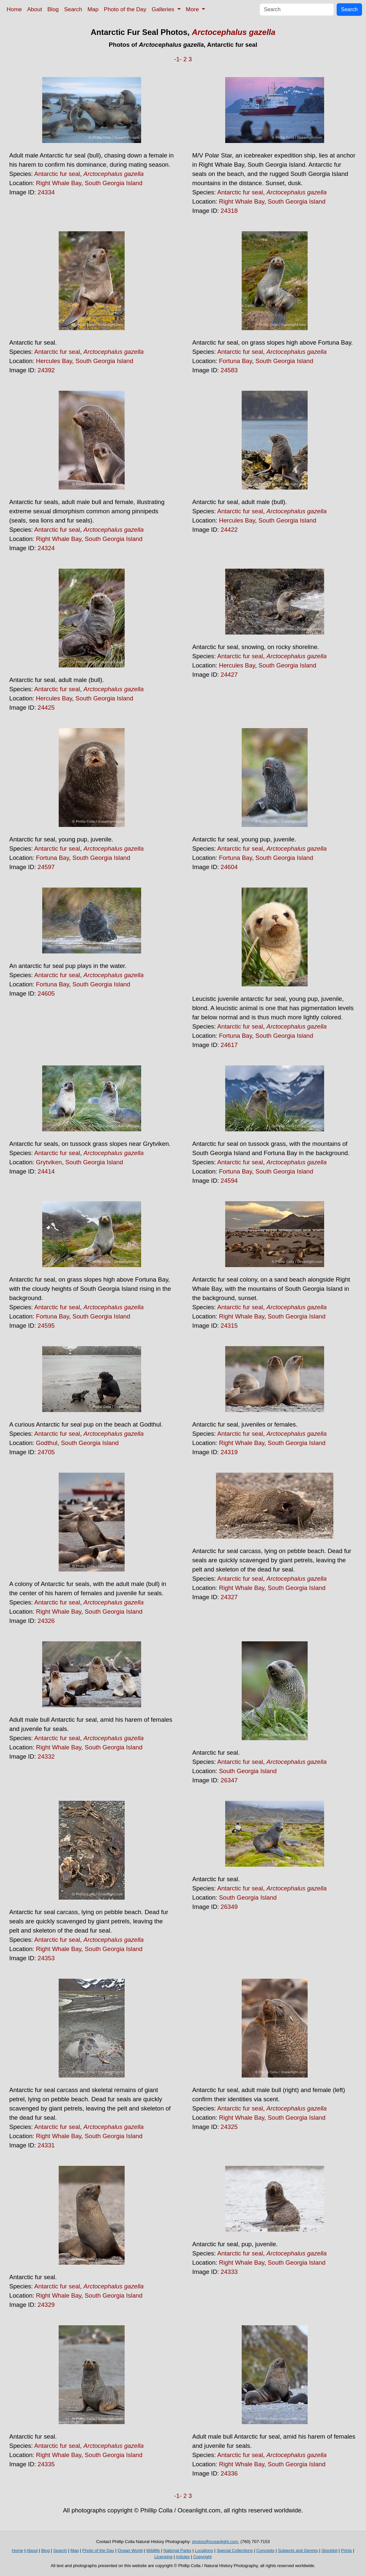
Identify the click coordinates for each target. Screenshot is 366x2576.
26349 (229, 1906)
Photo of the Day (125, 9)
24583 (229, 370)
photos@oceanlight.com (215, 2541)
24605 (46, 993)
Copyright (202, 2556)
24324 (46, 548)
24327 (229, 1597)
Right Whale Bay (58, 183)
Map (93, 9)
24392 (46, 370)
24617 (229, 1044)
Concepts (265, 2550)
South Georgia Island (113, 183)
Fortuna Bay (235, 360)
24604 (229, 866)
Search (73, 9)
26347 (229, 1780)
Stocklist (329, 2550)
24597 (46, 866)
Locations (204, 2550)
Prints (346, 2550)
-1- (178, 59)
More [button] (193, 9)
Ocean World (130, 2550)
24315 (229, 1325)
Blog (53, 9)
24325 (229, 2126)
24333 (229, 2271)
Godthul (46, 1442)
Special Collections (235, 2550)
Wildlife (153, 2550)
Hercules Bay (54, 360)
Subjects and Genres (298, 2550)
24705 (46, 1452)
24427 (229, 674)
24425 (46, 707)
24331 (46, 2145)
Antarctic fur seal (57, 173)
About (34, 9)
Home (14, 9)
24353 (46, 1958)
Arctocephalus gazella (233, 32)
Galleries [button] (164, 9)
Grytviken (49, 1162)
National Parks (178, 2550)
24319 (229, 1452)
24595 (46, 1325)
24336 (229, 2473)
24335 (46, 2464)
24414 (46, 1171)
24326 (46, 1620)
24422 (229, 529)
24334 (46, 192)
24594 (229, 1180)
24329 (46, 2304)
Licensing (163, 2556)
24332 (46, 1756)
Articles (183, 2556)
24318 (229, 210)
